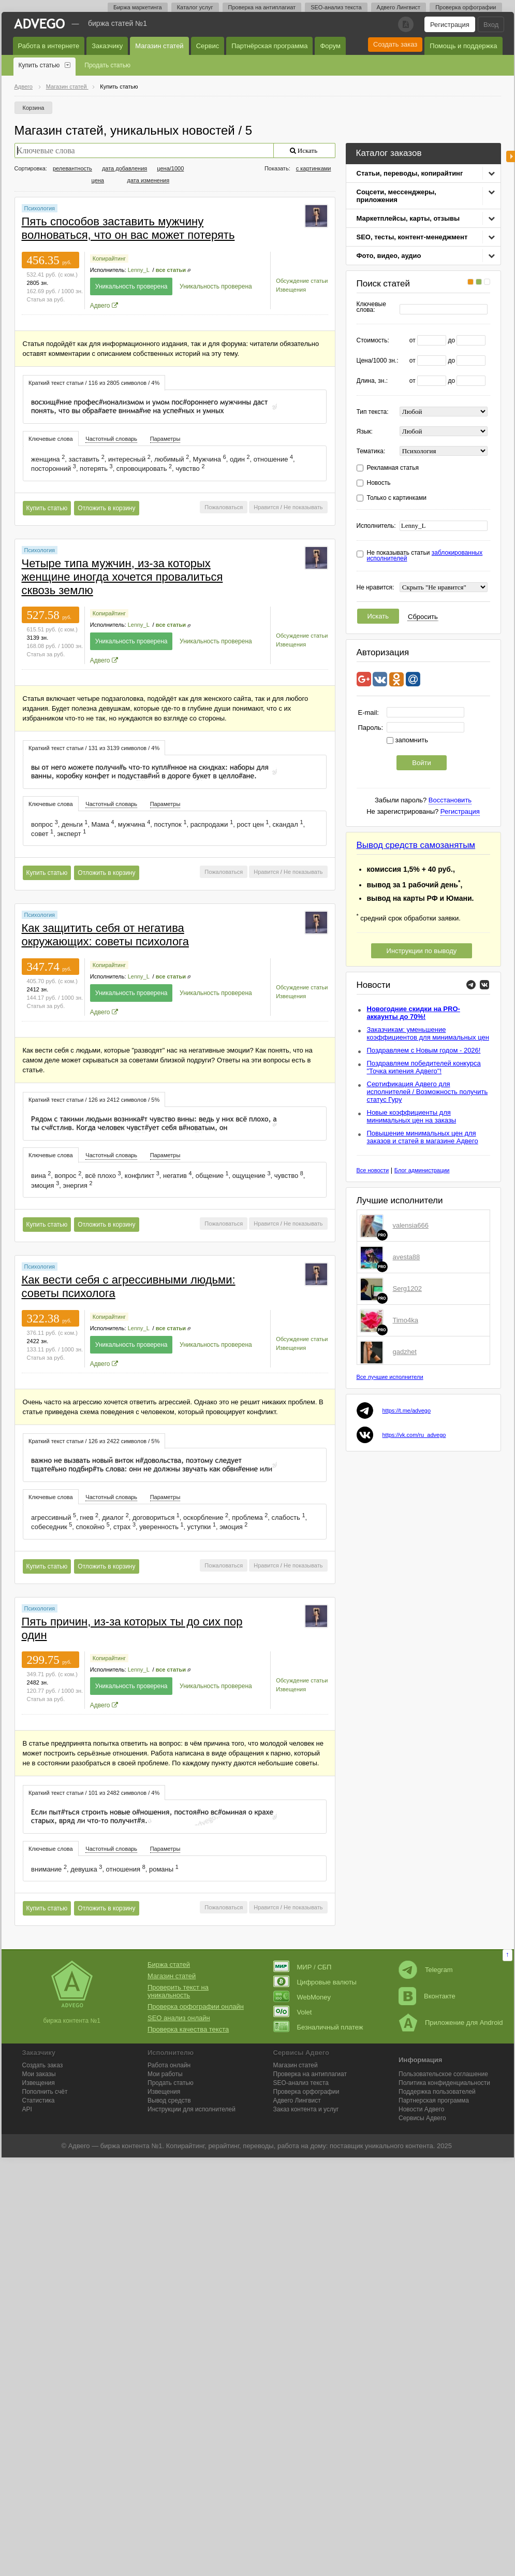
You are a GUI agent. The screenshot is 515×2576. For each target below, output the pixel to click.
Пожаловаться (223, 507)
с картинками (313, 168)
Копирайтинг (109, 258)
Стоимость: (373, 340)
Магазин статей (159, 46)
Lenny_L (139, 270)
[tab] (94, 382)
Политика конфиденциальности (444, 2082)
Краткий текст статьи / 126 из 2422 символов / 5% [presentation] (93, 1441)
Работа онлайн (169, 2065)
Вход (490, 24)
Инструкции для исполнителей (192, 2109)
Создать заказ (395, 44)
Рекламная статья (393, 468)
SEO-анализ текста (336, 7)
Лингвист (297, 2100)
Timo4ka (405, 1320)
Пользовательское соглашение (443, 2074)
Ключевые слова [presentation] (50, 439)
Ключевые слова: (371, 307)
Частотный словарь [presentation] (111, 439)
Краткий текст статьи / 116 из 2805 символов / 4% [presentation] (93, 383)
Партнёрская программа (269, 46)
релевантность (72, 168)
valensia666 (411, 1225)
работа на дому (301, 2146)
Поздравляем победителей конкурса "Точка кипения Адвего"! (424, 1067)
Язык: (365, 432)
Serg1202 (407, 1288)
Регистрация (449, 24)
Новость (379, 483)
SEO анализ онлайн (179, 2018)
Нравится (266, 507)
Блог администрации (422, 1170)
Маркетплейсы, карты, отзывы (408, 218)
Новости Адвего (422, 2109)
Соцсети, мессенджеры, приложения (396, 196)
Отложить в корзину (106, 508)
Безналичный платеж (318, 2027)
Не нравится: (375, 588)
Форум (330, 46)
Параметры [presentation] (165, 439)
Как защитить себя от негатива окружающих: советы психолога (105, 935)
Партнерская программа (434, 2100)
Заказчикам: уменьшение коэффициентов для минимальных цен (428, 1033)
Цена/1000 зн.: (378, 361)
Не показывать (303, 507)
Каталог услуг (195, 7)
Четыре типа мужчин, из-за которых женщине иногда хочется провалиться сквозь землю (122, 577)
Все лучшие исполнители (390, 1377)
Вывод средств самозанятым (416, 845)
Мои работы (165, 2074)
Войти (421, 763)
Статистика (38, 2100)
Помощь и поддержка (463, 46)
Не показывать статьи (425, 556)
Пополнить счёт (45, 2091)
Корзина (34, 108)
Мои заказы (39, 2074)
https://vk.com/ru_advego (414, 1435)
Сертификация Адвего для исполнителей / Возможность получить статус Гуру (427, 1091)
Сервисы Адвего (422, 2118)
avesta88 (406, 1257)
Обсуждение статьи (302, 281)
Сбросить (423, 617)
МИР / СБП (302, 1967)
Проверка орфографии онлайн (196, 2006)
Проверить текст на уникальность (178, 1991)
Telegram (425, 1970)
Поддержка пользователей (437, 2091)
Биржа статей (169, 1964)
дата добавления (124, 168)
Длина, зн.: (372, 381)
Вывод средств (169, 2100)
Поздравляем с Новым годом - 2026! (424, 1050)
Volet (292, 2012)
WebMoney (302, 1997)
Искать (378, 616)
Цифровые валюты (315, 1982)
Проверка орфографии (465, 7)
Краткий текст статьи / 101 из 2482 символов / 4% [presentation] (93, 1793)
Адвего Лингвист (399, 7)
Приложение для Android (451, 2022)
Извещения (291, 289)
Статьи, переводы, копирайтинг (410, 173)
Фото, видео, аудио (389, 256)
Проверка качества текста (188, 2029)
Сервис (207, 46)
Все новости (373, 1170)
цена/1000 (170, 168)
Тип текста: (373, 412)
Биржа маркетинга (137, 7)
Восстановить (450, 800)
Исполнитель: (376, 526)
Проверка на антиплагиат (262, 7)
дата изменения (148, 180)
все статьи (171, 270)
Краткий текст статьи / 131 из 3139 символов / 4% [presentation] (93, 748)
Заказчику (107, 46)
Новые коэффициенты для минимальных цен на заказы (412, 1116)
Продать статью (107, 65)
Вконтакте (427, 1996)
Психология (39, 208)
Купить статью (39, 65)
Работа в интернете (49, 46)
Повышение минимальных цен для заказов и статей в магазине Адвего (422, 1137)
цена (98, 180)
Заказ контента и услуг (306, 2109)
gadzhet (405, 1352)
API (27, 2109)
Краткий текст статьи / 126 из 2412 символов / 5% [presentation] (93, 1100)
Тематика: (371, 451)
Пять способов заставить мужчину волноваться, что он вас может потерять (128, 228)
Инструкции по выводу (422, 951)
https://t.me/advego (406, 1410)
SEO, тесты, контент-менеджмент (412, 237)
